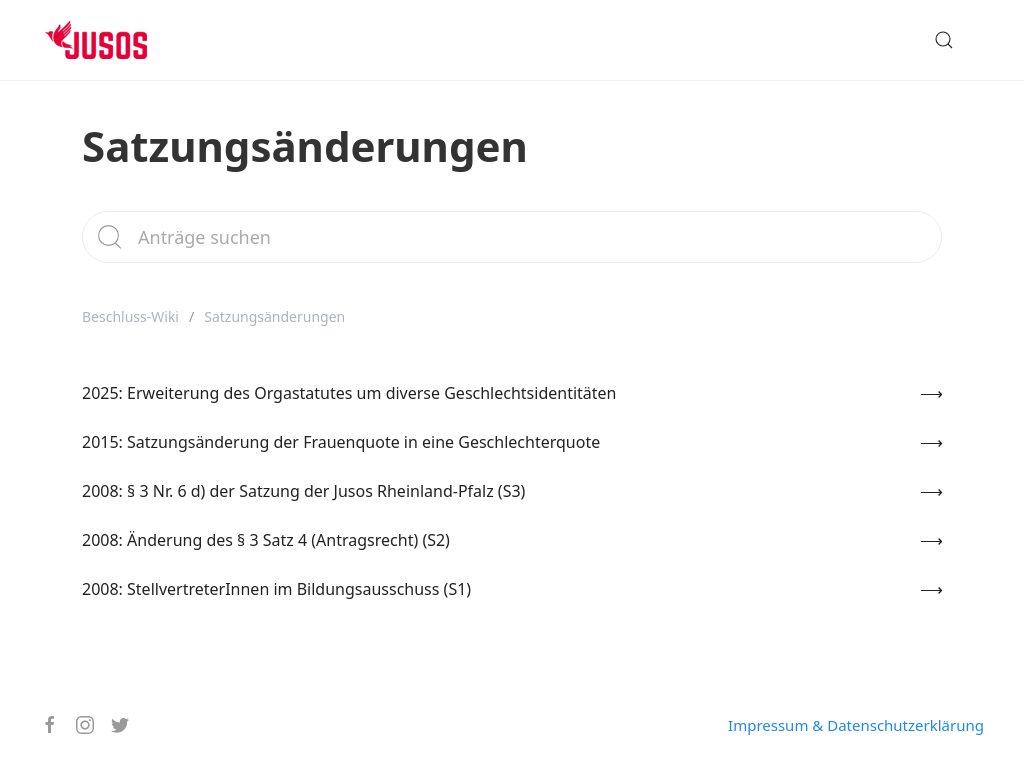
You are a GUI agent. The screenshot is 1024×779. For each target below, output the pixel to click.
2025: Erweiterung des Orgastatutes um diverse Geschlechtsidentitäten (349, 393)
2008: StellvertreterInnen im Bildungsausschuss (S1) (276, 589)
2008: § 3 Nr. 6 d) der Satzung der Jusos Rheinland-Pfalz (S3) (303, 491)
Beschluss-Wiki (130, 316)
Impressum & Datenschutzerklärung (856, 725)
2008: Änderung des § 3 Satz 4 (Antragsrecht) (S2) (266, 540)
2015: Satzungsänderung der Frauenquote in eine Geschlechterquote (341, 442)
